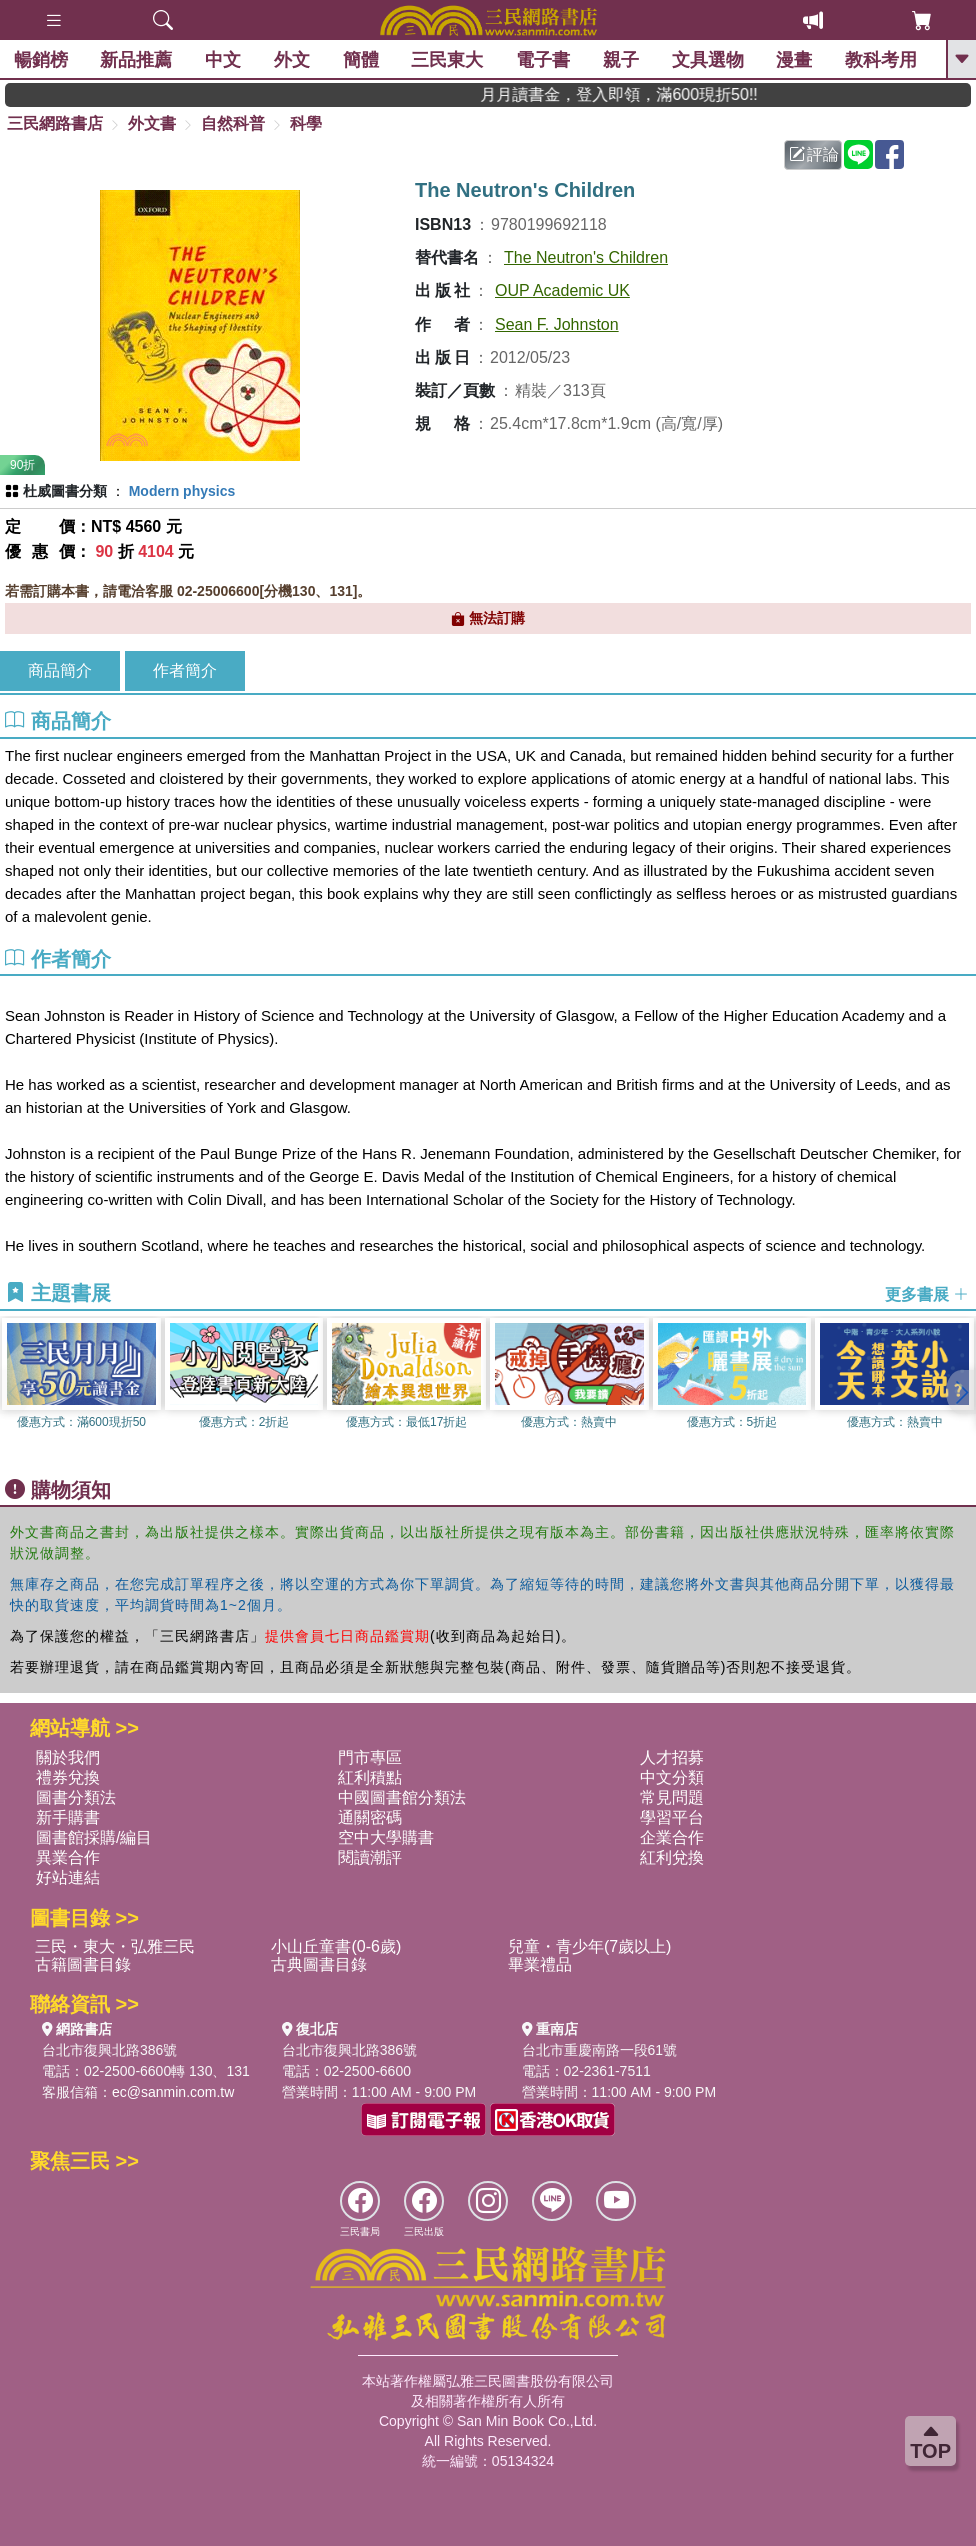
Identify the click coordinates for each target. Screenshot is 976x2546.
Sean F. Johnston (557, 324)
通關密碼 (370, 1817)
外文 (293, 60)
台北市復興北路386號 (109, 2050)
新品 (138, 60)
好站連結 (68, 1877)
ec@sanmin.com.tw (173, 2092)
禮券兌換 (68, 1777)
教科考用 (882, 60)
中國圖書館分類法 (402, 1797)
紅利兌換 (672, 1857)
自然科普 (233, 123)
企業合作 (672, 1837)
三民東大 (449, 60)
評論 (814, 154)
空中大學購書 (386, 1837)
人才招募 (672, 1757)
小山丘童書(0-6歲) (336, 1946)
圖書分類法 (76, 1797)
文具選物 (709, 60)
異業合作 (68, 1857)
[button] (961, 1392)
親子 (622, 60)
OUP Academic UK (562, 290)
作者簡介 (185, 670)
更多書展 (927, 1293)
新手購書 (68, 1817)
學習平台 (672, 1817)
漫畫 (796, 60)
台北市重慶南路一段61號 (600, 2050)
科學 (306, 123)
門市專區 (370, 1757)
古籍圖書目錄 (83, 1964)
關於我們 (68, 1757)
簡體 (362, 60)
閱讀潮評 (370, 1857)
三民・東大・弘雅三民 (115, 1946)
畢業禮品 (540, 1964)
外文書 (152, 123)
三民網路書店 (55, 123)
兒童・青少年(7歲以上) (590, 1946)
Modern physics (182, 491)
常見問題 (672, 1797)
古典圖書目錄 (319, 1964)
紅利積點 (370, 1777)
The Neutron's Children (586, 257)
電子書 (544, 60)
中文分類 (672, 1777)
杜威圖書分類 (65, 491)
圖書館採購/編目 (94, 1837)
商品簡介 (60, 670)
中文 (224, 60)
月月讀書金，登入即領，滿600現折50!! (660, 94)
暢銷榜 (42, 60)
